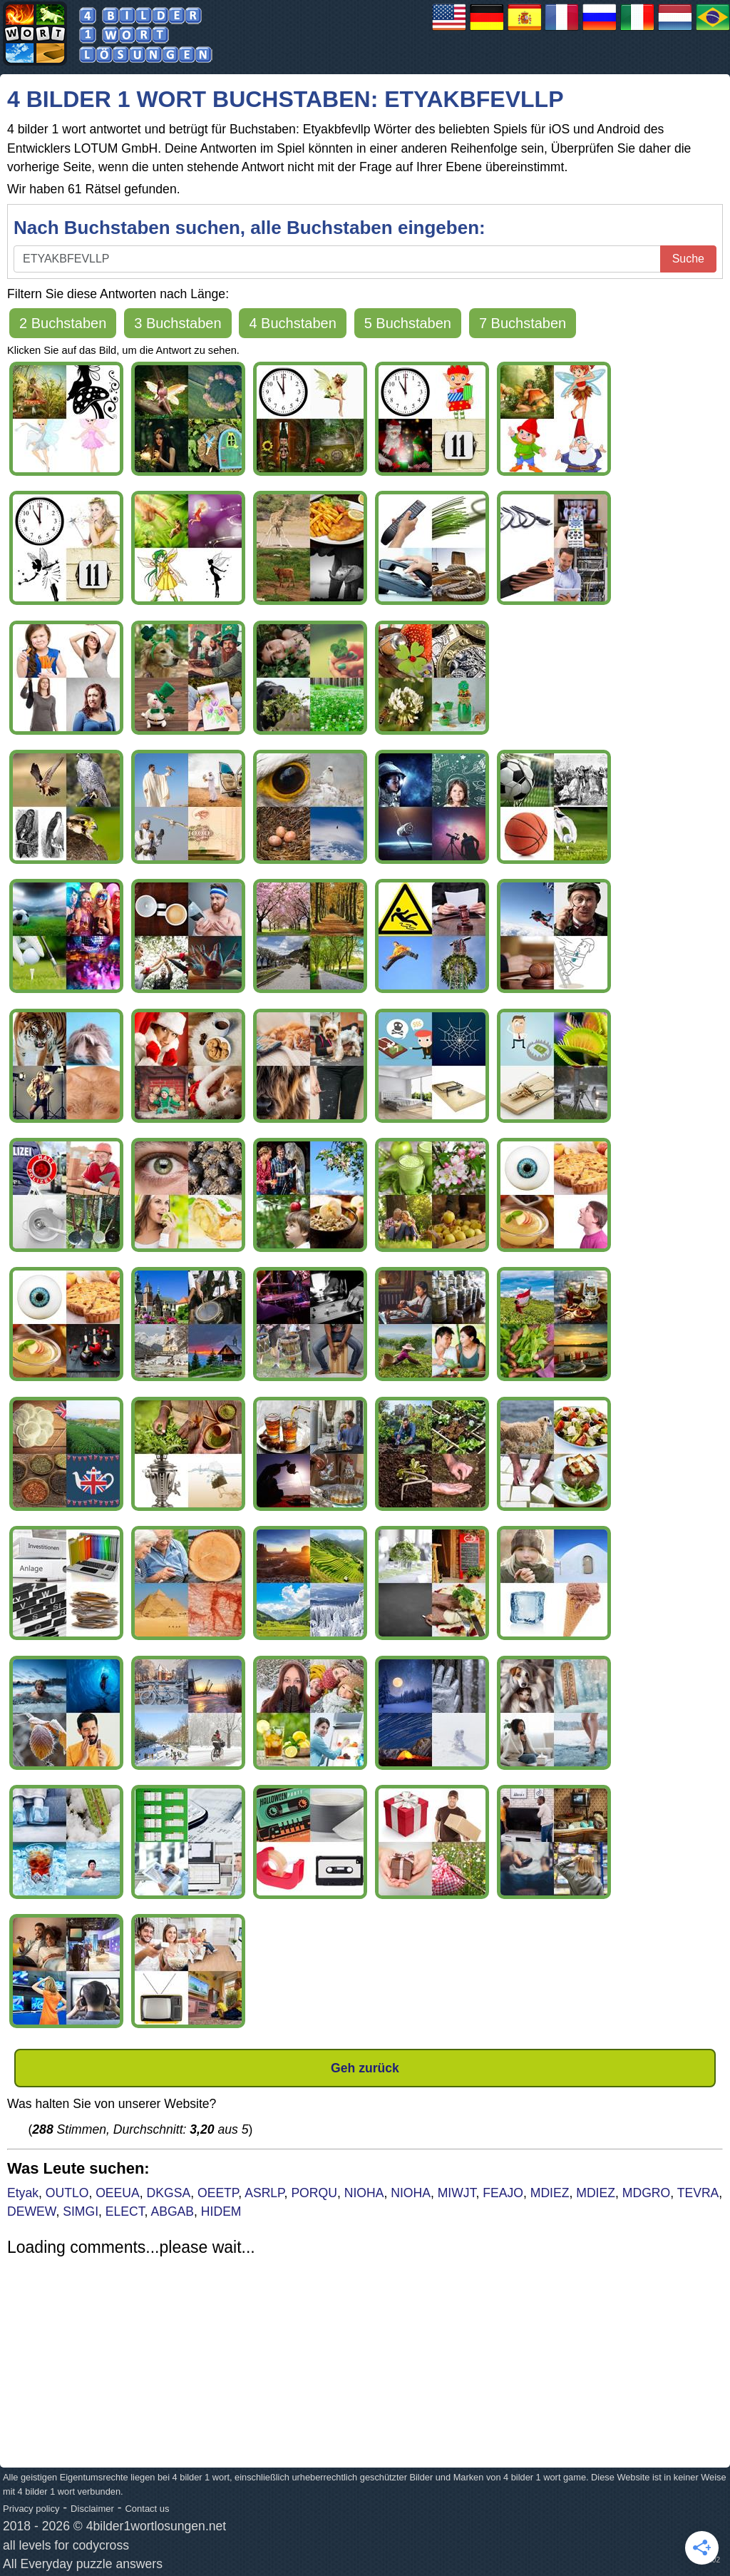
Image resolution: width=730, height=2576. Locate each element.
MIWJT (457, 2193)
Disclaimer (92, 2508)
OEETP (217, 2193)
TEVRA (698, 2193)
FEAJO (503, 2193)
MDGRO (646, 2193)
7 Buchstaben (522, 323)
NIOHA (364, 2193)
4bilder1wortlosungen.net (156, 2526)
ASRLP (264, 2193)
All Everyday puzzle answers (83, 2564)
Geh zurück (365, 2068)
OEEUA (118, 2193)
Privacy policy (31, 2508)
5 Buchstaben (407, 323)
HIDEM (221, 2211)
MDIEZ (550, 2193)
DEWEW (31, 2211)
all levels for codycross (66, 2545)
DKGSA (169, 2193)
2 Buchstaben (62, 323)
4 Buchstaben (292, 323)
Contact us (147, 2508)
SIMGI (80, 2211)
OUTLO (67, 2193)
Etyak (22, 2193)
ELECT (125, 2211)
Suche (688, 259)
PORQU (314, 2193)
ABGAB (172, 2211)
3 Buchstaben (177, 323)
